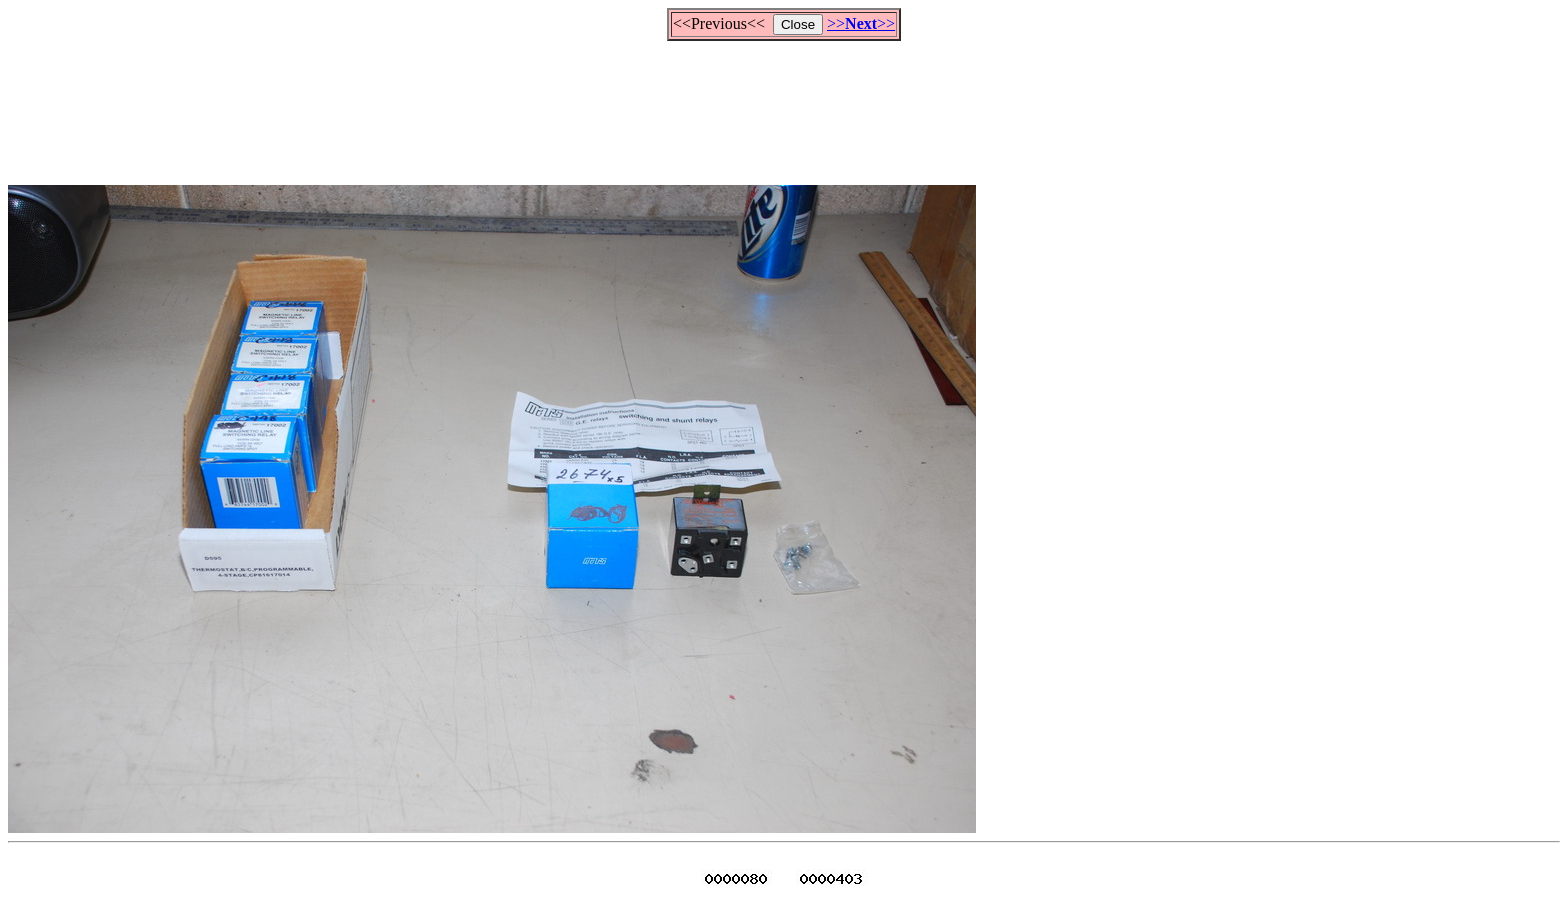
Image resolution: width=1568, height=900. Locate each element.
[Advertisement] (784, 104)
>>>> (861, 23)
